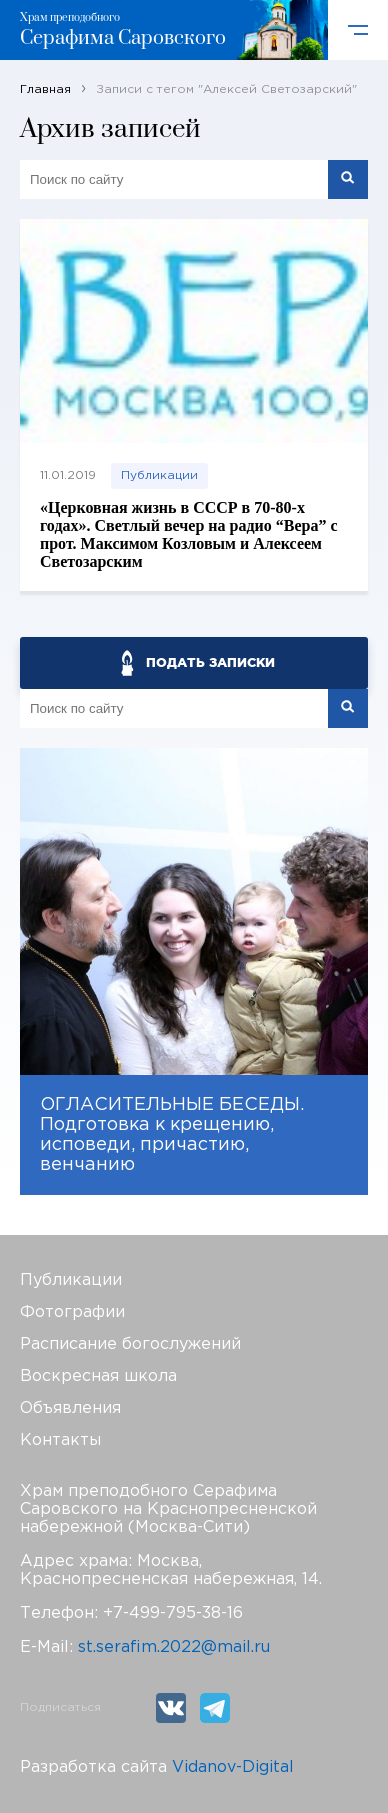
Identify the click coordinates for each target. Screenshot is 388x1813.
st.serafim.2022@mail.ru (174, 1647)
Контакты (60, 1440)
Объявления (70, 1408)
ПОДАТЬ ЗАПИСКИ (210, 662)
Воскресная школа (98, 1376)
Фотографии (72, 1312)
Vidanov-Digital (233, 1767)
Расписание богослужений (130, 1344)
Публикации (159, 475)
